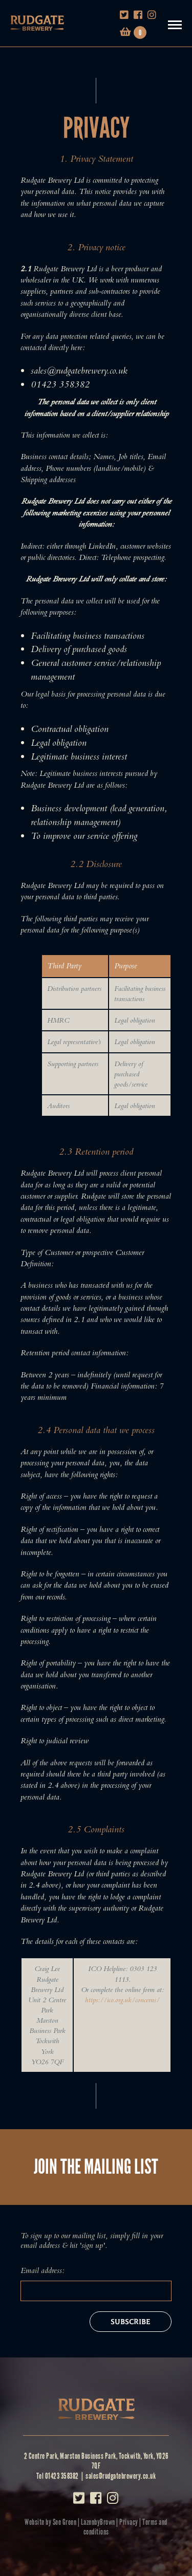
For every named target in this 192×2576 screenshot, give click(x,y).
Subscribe (131, 2322)
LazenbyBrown (98, 2522)
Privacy (128, 2522)
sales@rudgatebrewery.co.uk (121, 2476)
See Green (65, 2522)
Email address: (42, 2270)
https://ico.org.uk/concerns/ (122, 2000)
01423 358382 (62, 2476)
